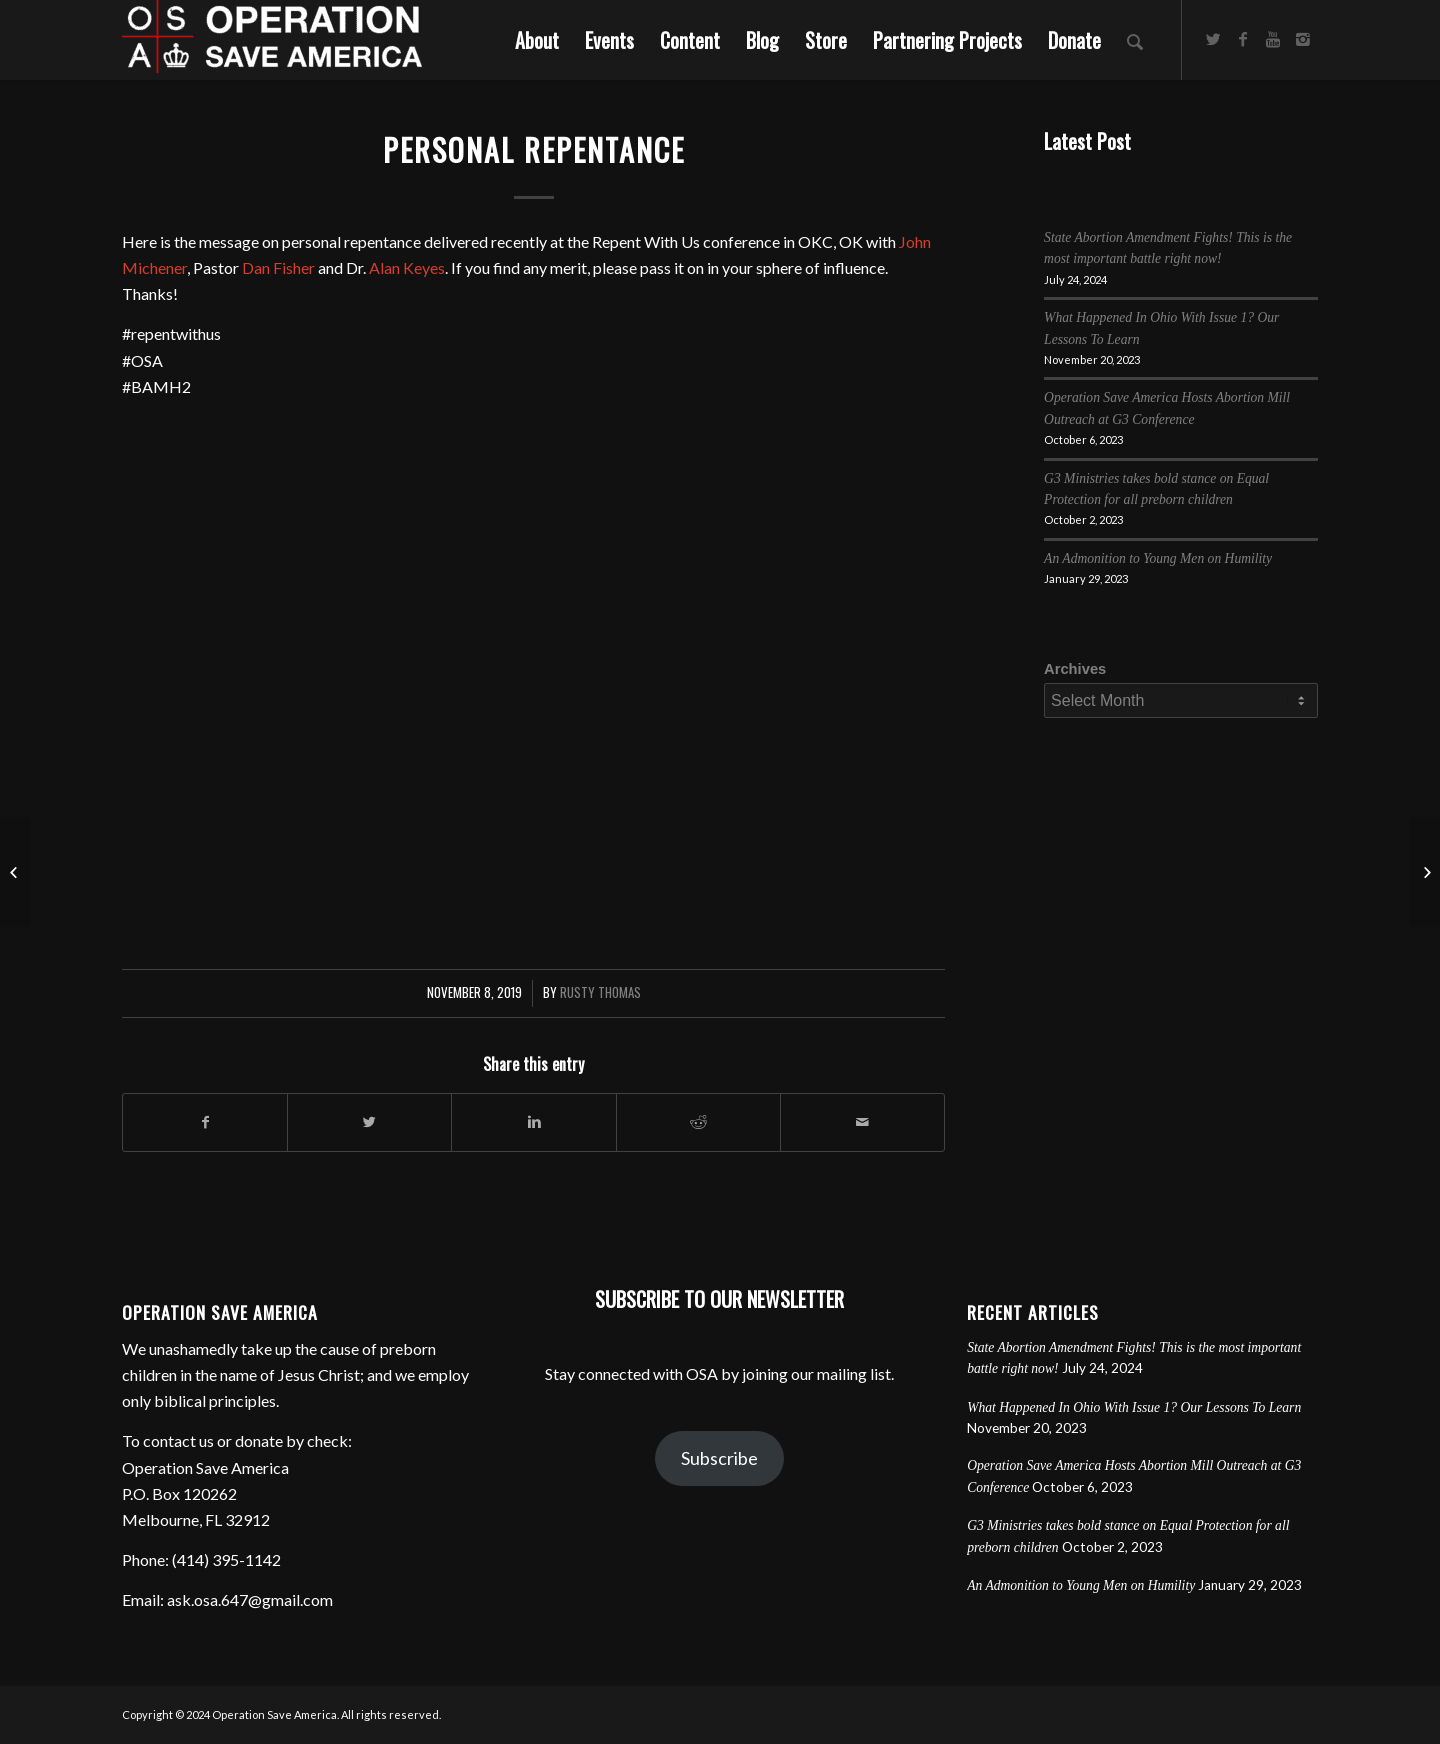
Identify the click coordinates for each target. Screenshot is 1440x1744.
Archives (1075, 669)
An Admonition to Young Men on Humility (1158, 558)
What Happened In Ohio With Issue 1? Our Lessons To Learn (1134, 1407)
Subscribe (719, 1458)
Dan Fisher (278, 267)
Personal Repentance (534, 149)
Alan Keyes (407, 267)
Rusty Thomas (600, 992)
